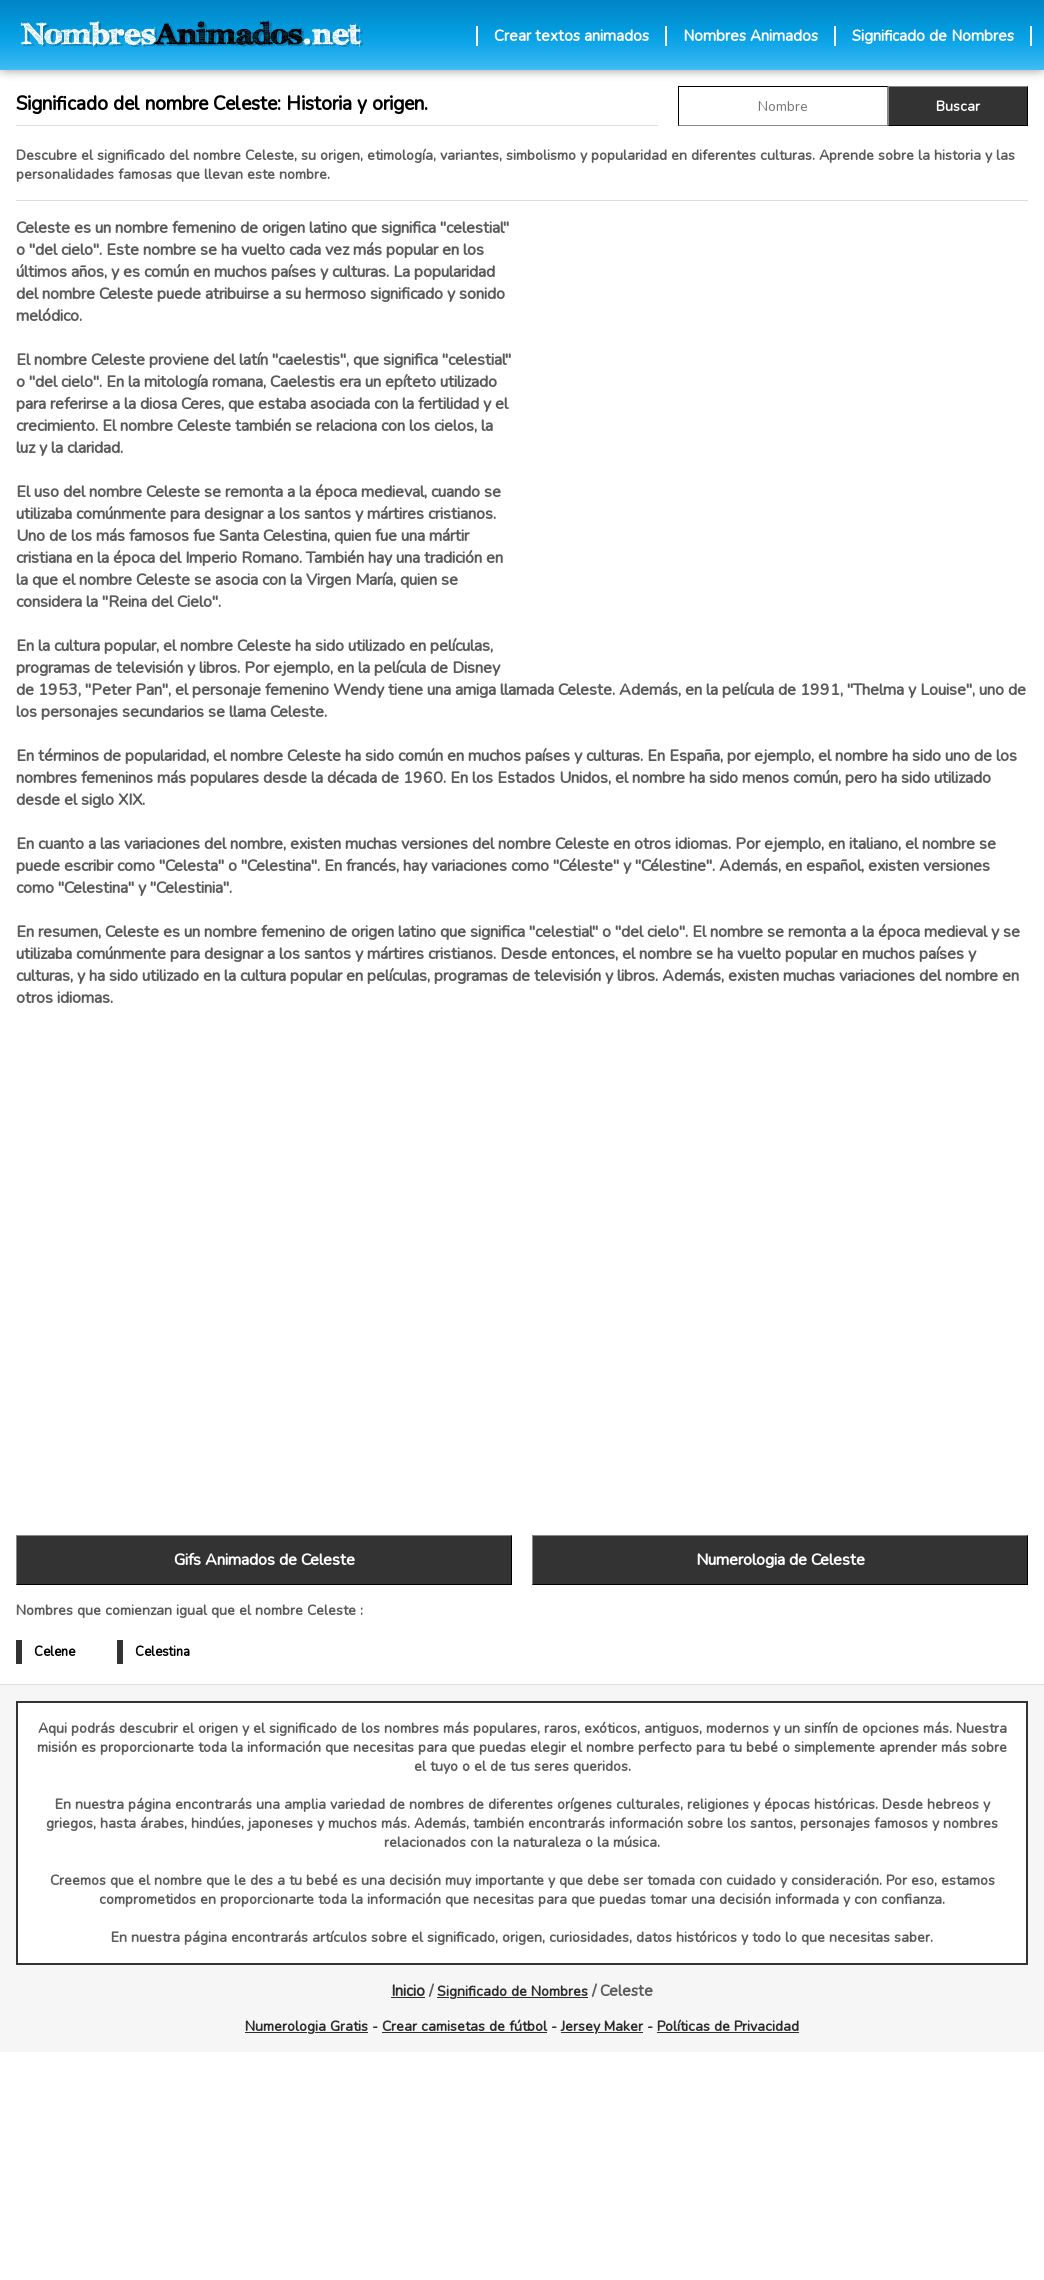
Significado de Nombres (933, 36)
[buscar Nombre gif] (783, 106)
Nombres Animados (750, 36)
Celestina (162, 1652)
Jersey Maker (602, 2026)
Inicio (408, 1991)
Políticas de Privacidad (728, 2026)
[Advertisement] (780, 429)
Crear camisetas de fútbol (464, 2026)
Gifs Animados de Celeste (264, 1560)
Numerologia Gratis (306, 2026)
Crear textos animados (571, 36)
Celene (54, 1652)
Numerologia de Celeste (780, 1560)
